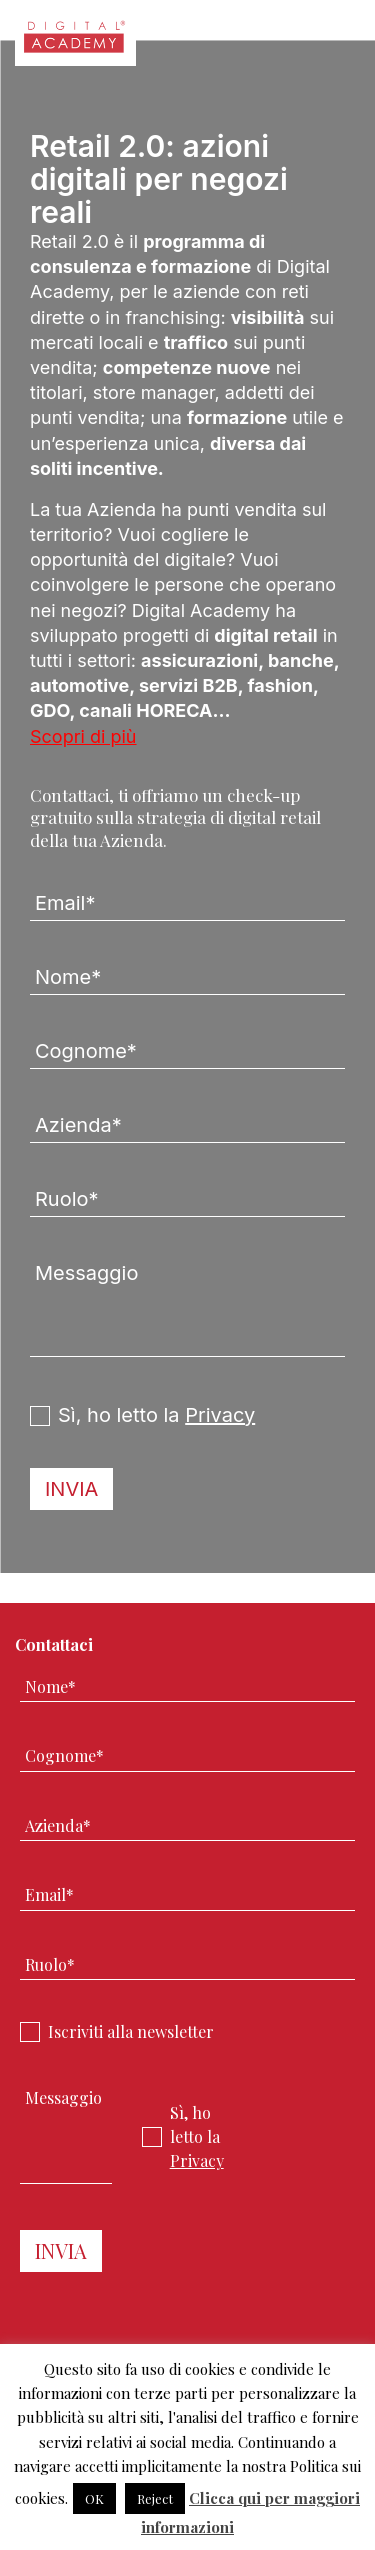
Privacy (220, 1415)
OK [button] (94, 2498)
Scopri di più (83, 736)
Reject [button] (155, 2498)
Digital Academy (75, 43)
